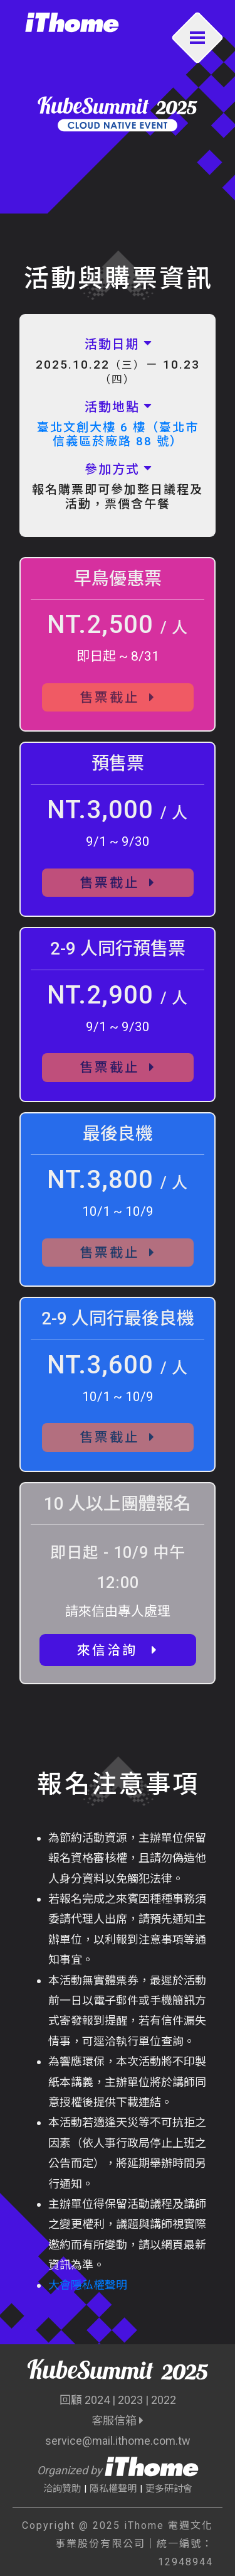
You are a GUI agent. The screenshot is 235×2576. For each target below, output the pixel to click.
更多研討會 (168, 2488)
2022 (163, 2399)
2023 (130, 2399)
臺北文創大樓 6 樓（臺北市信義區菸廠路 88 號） (118, 434)
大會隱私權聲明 (87, 2285)
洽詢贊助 (62, 2488)
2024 (97, 2399)
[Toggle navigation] (197, 38)
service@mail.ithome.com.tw (118, 2440)
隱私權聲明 (113, 2488)
